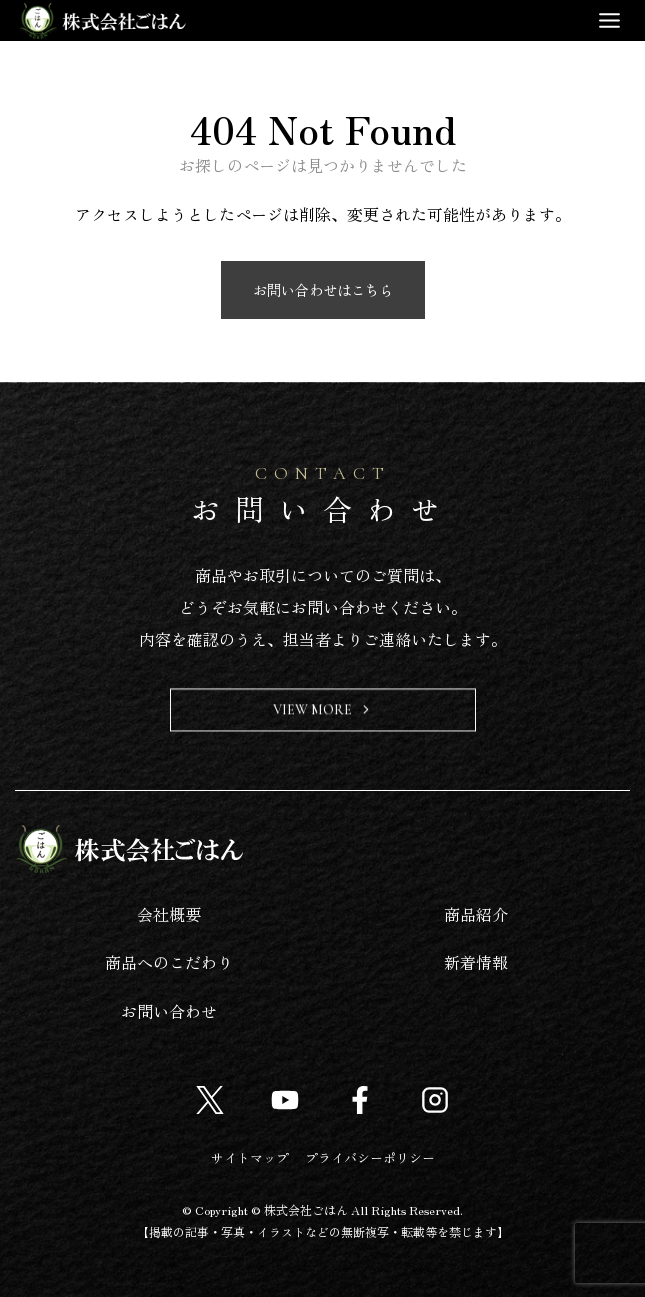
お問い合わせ (169, 1011)
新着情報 (476, 962)
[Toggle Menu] (609, 20)
